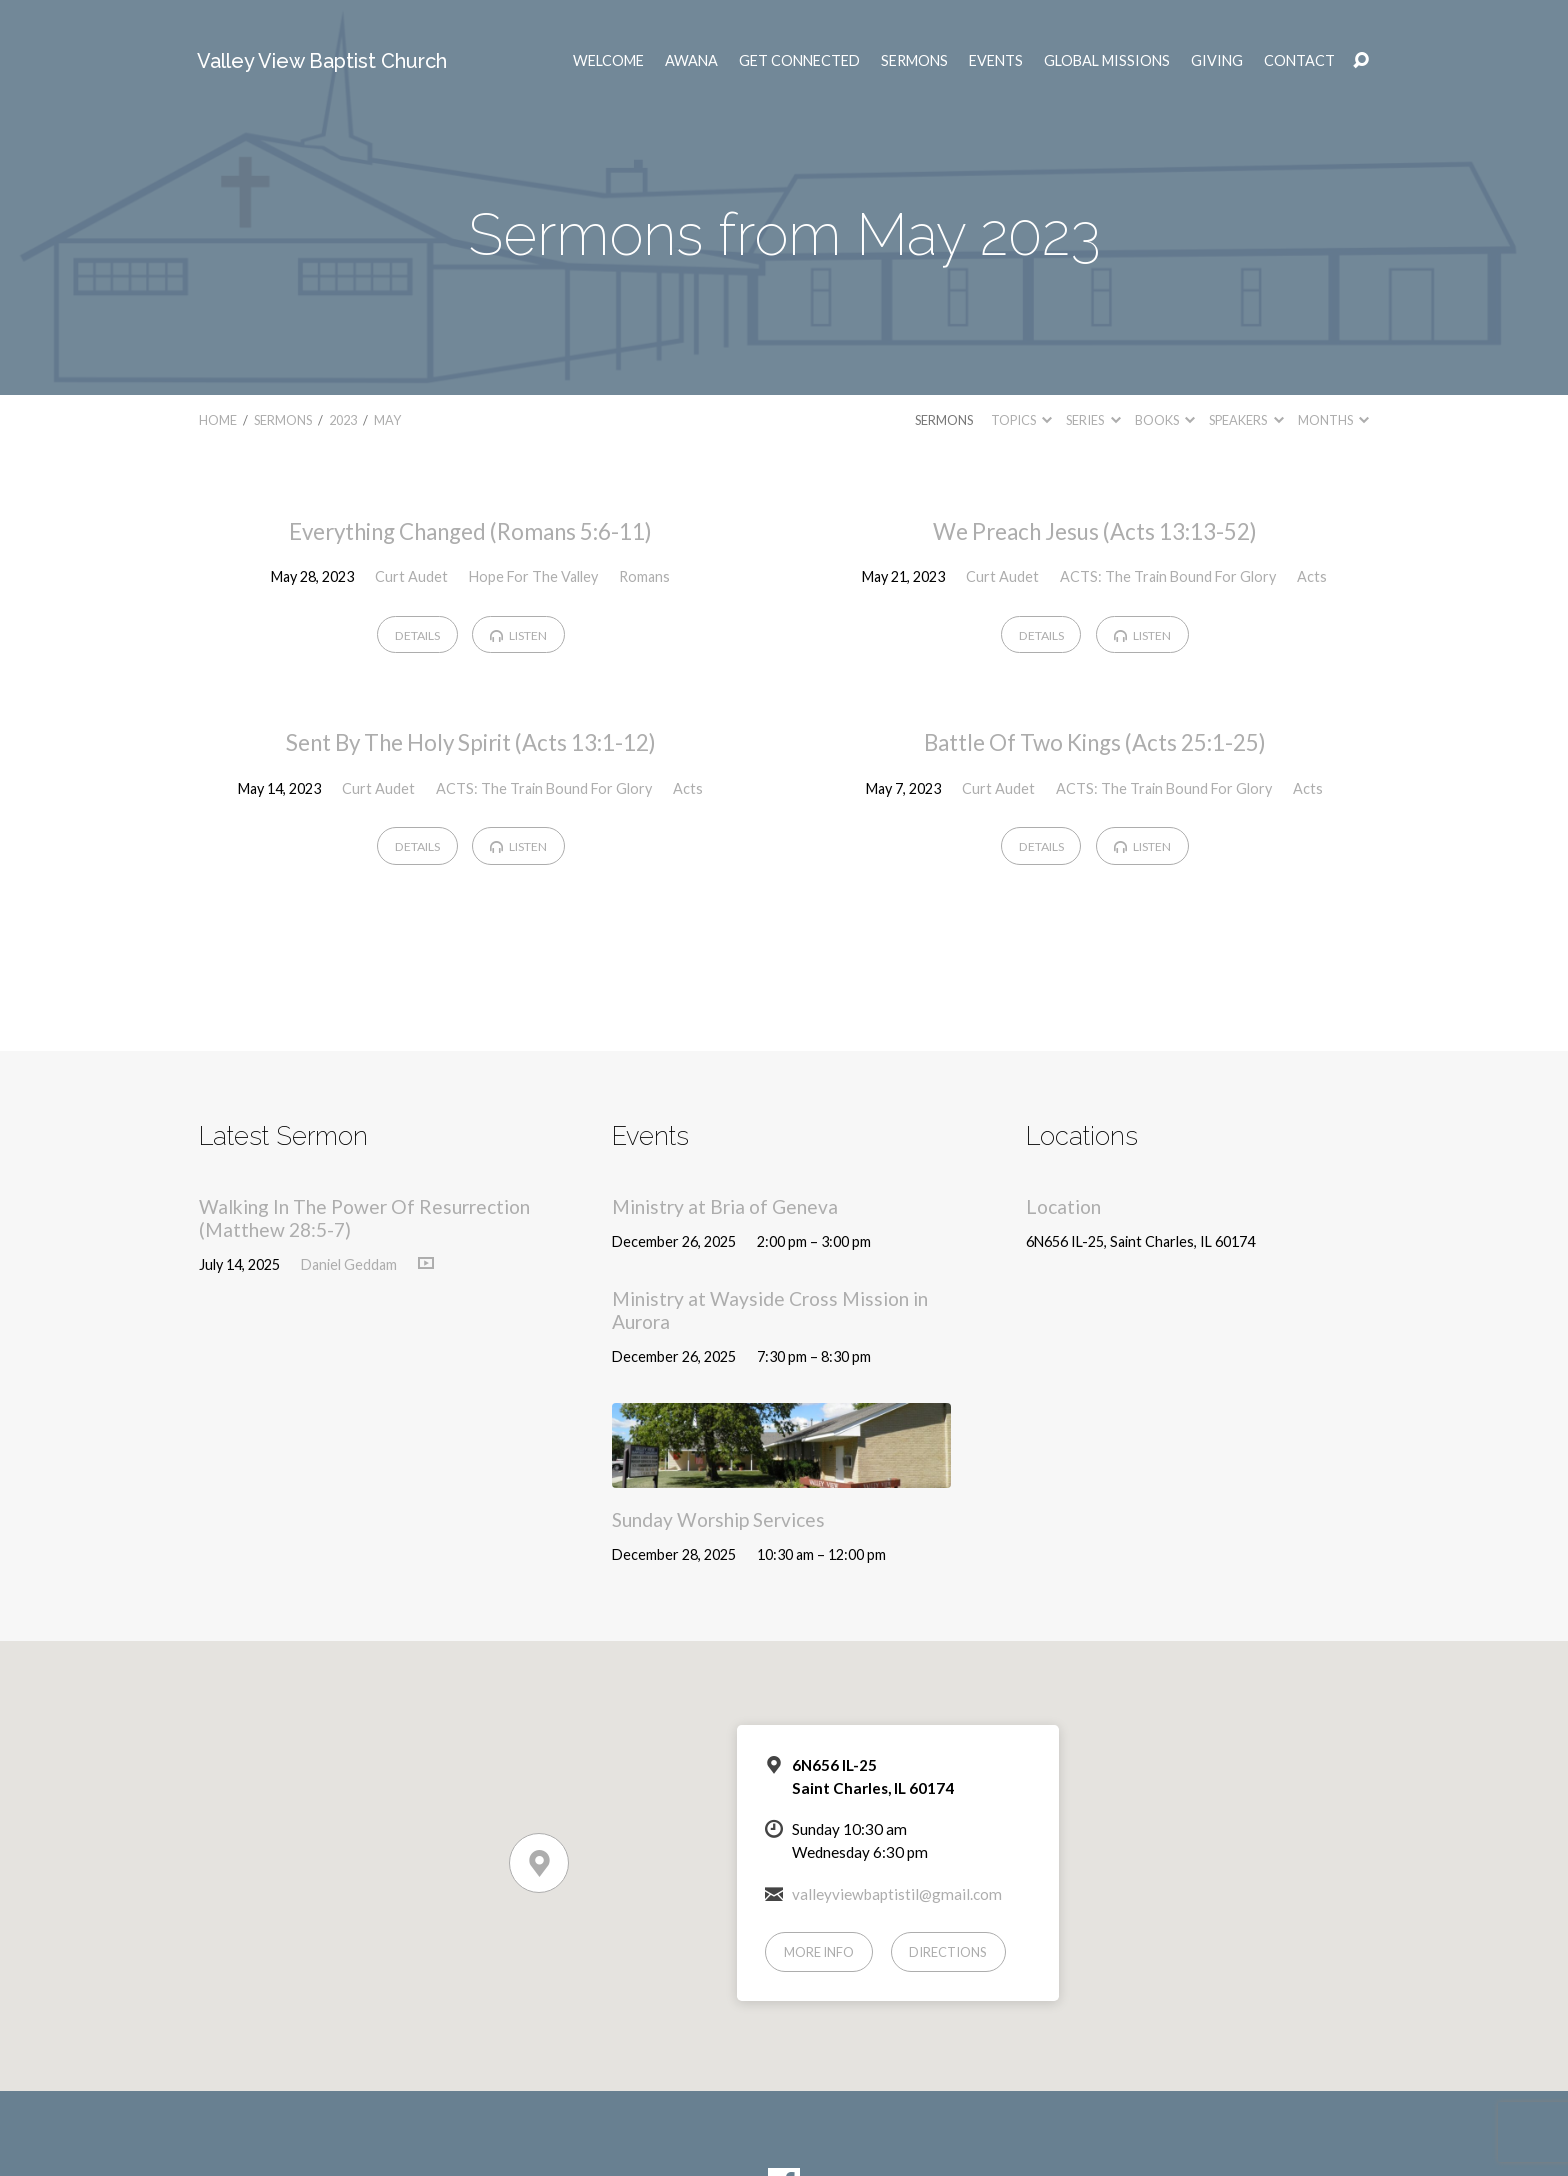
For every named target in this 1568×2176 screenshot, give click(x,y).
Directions (948, 1952)
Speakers (1246, 420)
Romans (644, 576)
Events (996, 61)
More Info (819, 1952)
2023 (343, 420)
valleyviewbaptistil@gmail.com (897, 1894)
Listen (518, 635)
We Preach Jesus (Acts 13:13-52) (1095, 531)
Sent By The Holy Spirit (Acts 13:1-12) (471, 742)
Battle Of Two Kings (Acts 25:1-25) (1095, 742)
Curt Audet (411, 576)
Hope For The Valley (533, 576)
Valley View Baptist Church (322, 61)
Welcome (608, 61)
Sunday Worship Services (718, 1519)
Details (417, 635)
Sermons (914, 61)
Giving (1217, 61)
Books (1165, 420)
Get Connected (799, 61)
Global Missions (1107, 61)
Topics (1021, 420)
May (387, 420)
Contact (1299, 61)
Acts (1312, 576)
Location (1063, 1206)
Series (1093, 420)
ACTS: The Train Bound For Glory (1168, 576)
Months (1333, 420)
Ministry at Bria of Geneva (725, 1206)
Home (218, 420)
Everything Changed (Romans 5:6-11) (470, 531)
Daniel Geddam (349, 1264)
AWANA (691, 61)
